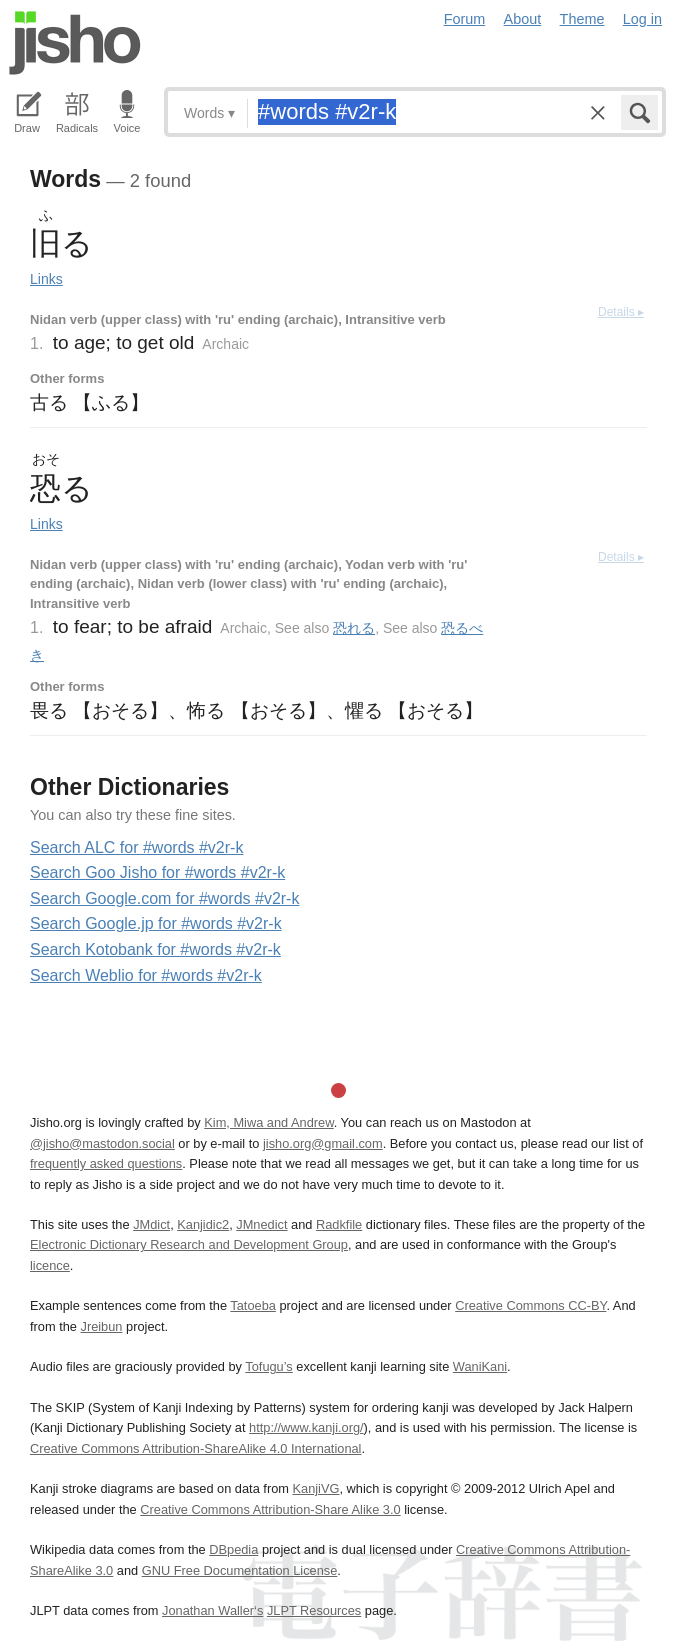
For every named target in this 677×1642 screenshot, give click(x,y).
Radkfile (339, 1224)
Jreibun (102, 1326)
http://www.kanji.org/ (306, 1427)
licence (50, 1265)
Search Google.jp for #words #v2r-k (156, 923)
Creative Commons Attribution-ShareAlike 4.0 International (195, 1448)
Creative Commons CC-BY (530, 1305)
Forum (465, 19)
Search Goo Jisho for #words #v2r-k (157, 872)
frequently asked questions (106, 1163)
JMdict (151, 1224)
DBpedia (233, 1549)
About (523, 19)
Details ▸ (621, 312)
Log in (642, 19)
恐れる (354, 628)
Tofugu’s (268, 1366)
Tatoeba (253, 1305)
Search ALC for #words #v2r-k (136, 847)
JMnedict (261, 1224)
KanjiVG (315, 1488)
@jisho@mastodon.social (102, 1143)
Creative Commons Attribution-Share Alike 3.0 (270, 1509)
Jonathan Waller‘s (212, 1610)
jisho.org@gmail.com (323, 1143)
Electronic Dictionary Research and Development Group (189, 1244)
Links (46, 279)
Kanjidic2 (203, 1224)
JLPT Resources (314, 1610)
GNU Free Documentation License (240, 1570)
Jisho (75, 43)
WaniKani (480, 1366)
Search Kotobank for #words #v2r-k (155, 949)
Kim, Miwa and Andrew (268, 1122)
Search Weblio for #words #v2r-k (146, 975)
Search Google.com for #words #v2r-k (164, 898)
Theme (582, 19)
